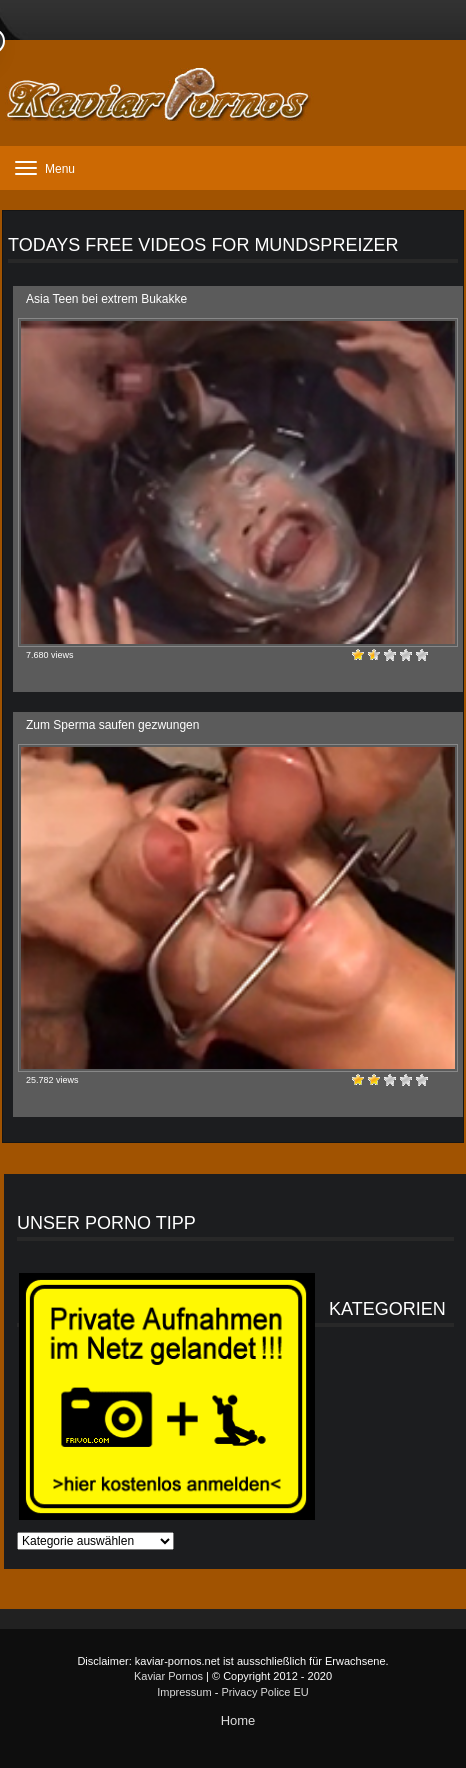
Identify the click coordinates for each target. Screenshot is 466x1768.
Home (238, 1720)
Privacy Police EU (264, 1692)
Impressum (184, 1692)
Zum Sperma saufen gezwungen (112, 725)
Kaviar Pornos (168, 1676)
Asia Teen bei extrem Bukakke (106, 299)
